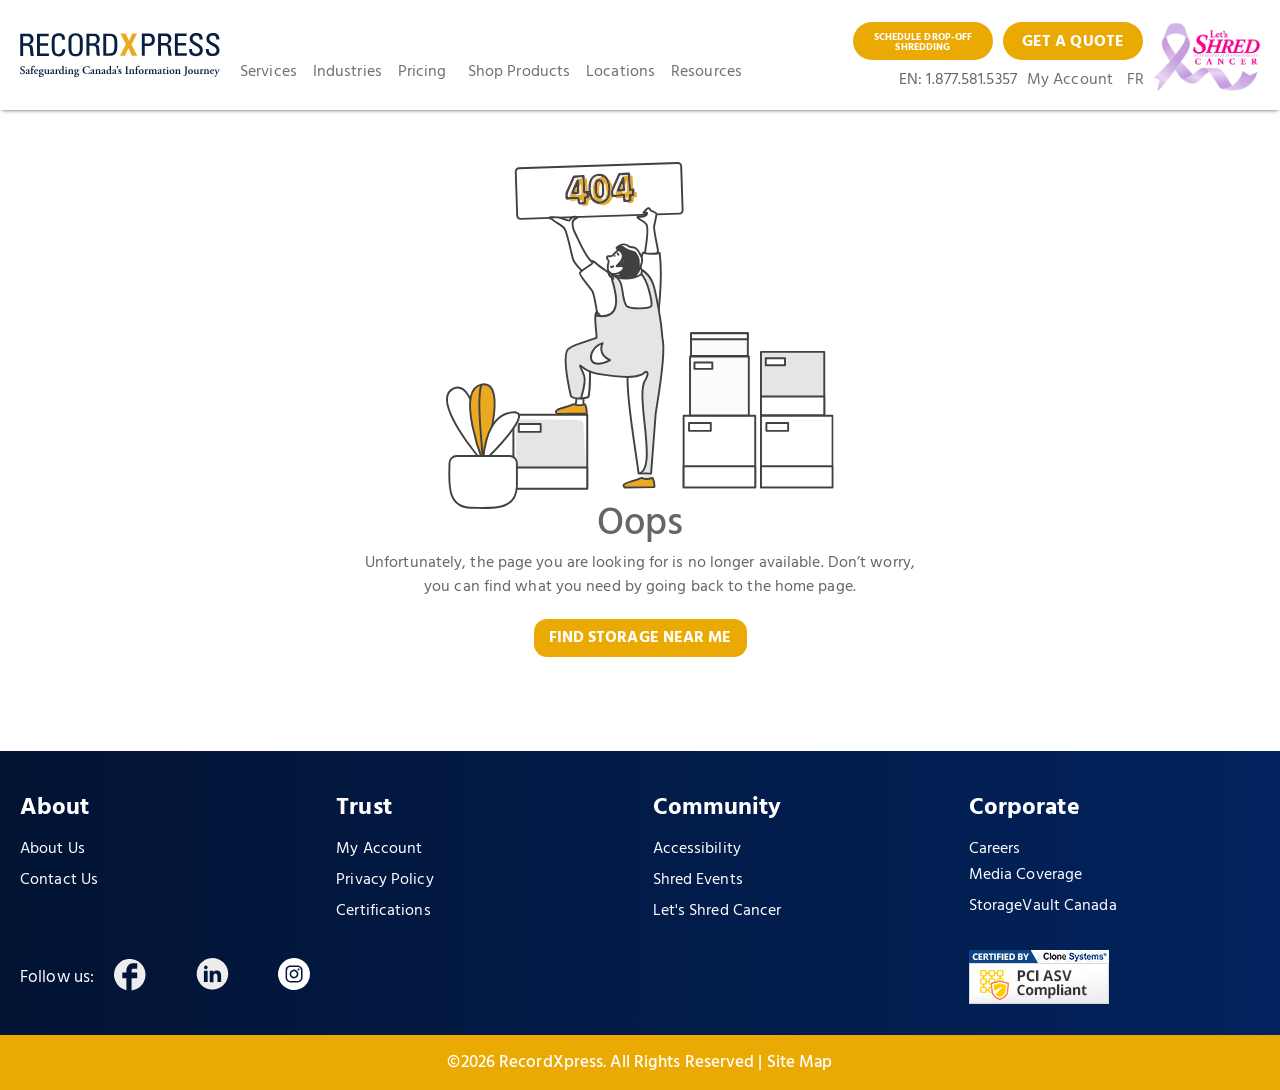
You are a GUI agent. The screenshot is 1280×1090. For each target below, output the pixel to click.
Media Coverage (1025, 875)
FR (1135, 80)
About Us (52, 849)
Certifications (383, 911)
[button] (276, 72)
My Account (1070, 80)
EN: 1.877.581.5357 (958, 80)
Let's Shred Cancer (717, 911)
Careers (995, 849)
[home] (120, 55)
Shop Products (519, 72)
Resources (706, 72)
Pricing (422, 72)
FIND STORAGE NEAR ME (640, 638)
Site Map (800, 1062)
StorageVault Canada (1043, 906)
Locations (620, 72)
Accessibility (697, 849)
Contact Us (59, 880)
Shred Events (698, 880)
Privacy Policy (384, 880)
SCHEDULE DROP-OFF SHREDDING (923, 42)
